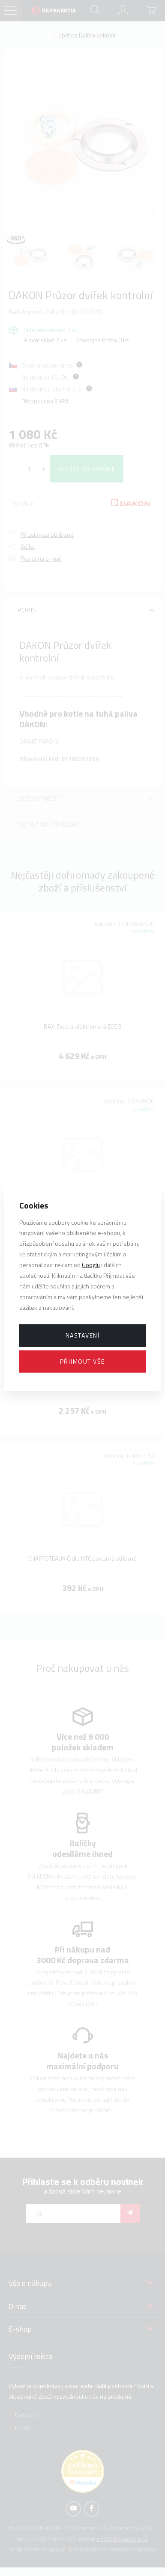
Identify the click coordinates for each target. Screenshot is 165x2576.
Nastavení (83, 1335)
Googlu (91, 1264)
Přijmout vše (82, 1361)
